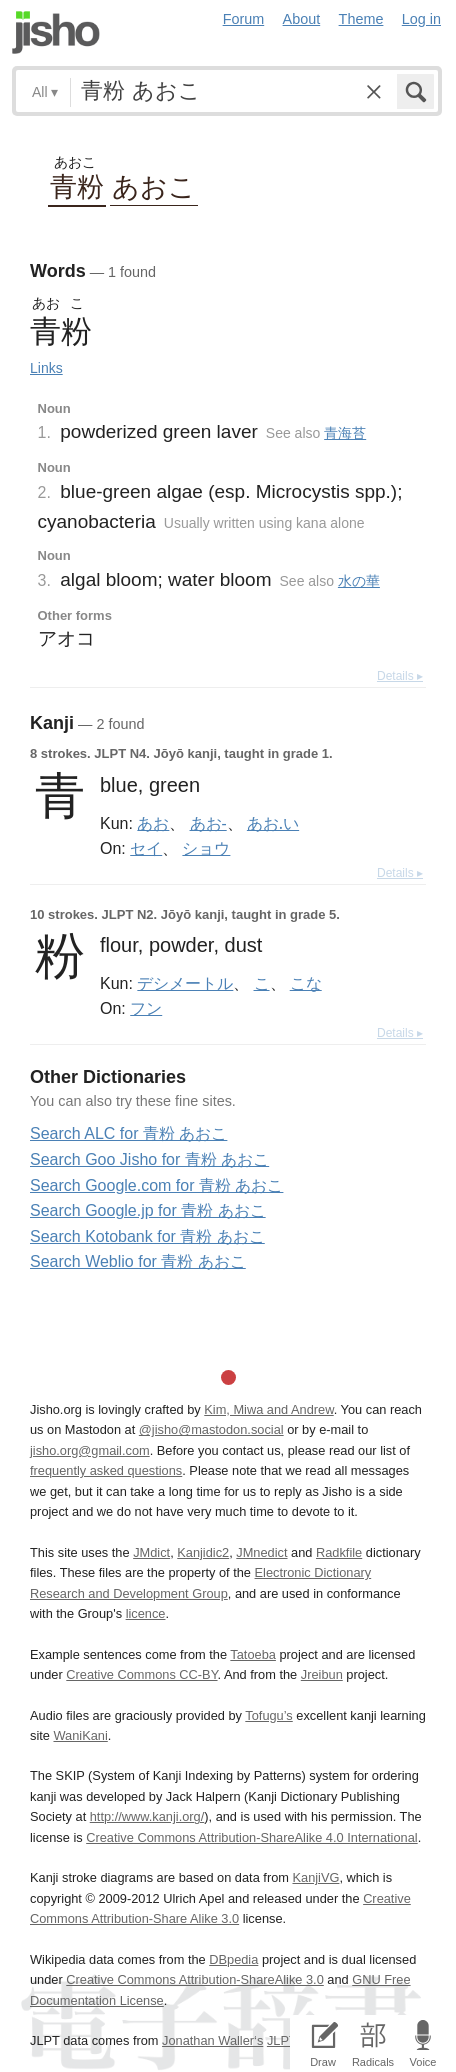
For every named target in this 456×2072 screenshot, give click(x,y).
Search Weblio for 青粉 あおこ (138, 1261)
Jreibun (322, 1674)
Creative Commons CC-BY (141, 1674)
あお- (208, 823)
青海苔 (345, 433)
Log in (421, 19)
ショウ (206, 848)
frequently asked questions (106, 1470)
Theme (361, 19)
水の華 (359, 581)
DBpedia (233, 1959)
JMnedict (261, 1552)
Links (46, 368)
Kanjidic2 (203, 1552)
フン (146, 1008)
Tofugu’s (268, 1715)
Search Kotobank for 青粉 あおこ (147, 1236)
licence (146, 1613)
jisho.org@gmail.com (90, 1450)
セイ (146, 848)
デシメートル (185, 983)
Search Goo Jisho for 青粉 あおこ (149, 1159)
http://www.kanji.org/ (147, 1816)
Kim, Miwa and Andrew (268, 1409)
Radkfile (339, 1552)
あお (153, 823)
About (302, 19)
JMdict (151, 1552)
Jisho (56, 32)
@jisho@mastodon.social (211, 1429)
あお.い (273, 823)
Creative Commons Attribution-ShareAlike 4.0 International (251, 1837)
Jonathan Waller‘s (212, 2040)
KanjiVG (315, 1877)
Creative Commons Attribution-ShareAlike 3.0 (194, 1979)
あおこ (154, 185)
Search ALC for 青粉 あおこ (128, 1133)
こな (306, 983)
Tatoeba (253, 1654)
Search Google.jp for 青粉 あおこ (148, 1210)
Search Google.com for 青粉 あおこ (156, 1185)
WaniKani (80, 1735)
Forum (244, 19)
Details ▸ (400, 676)
